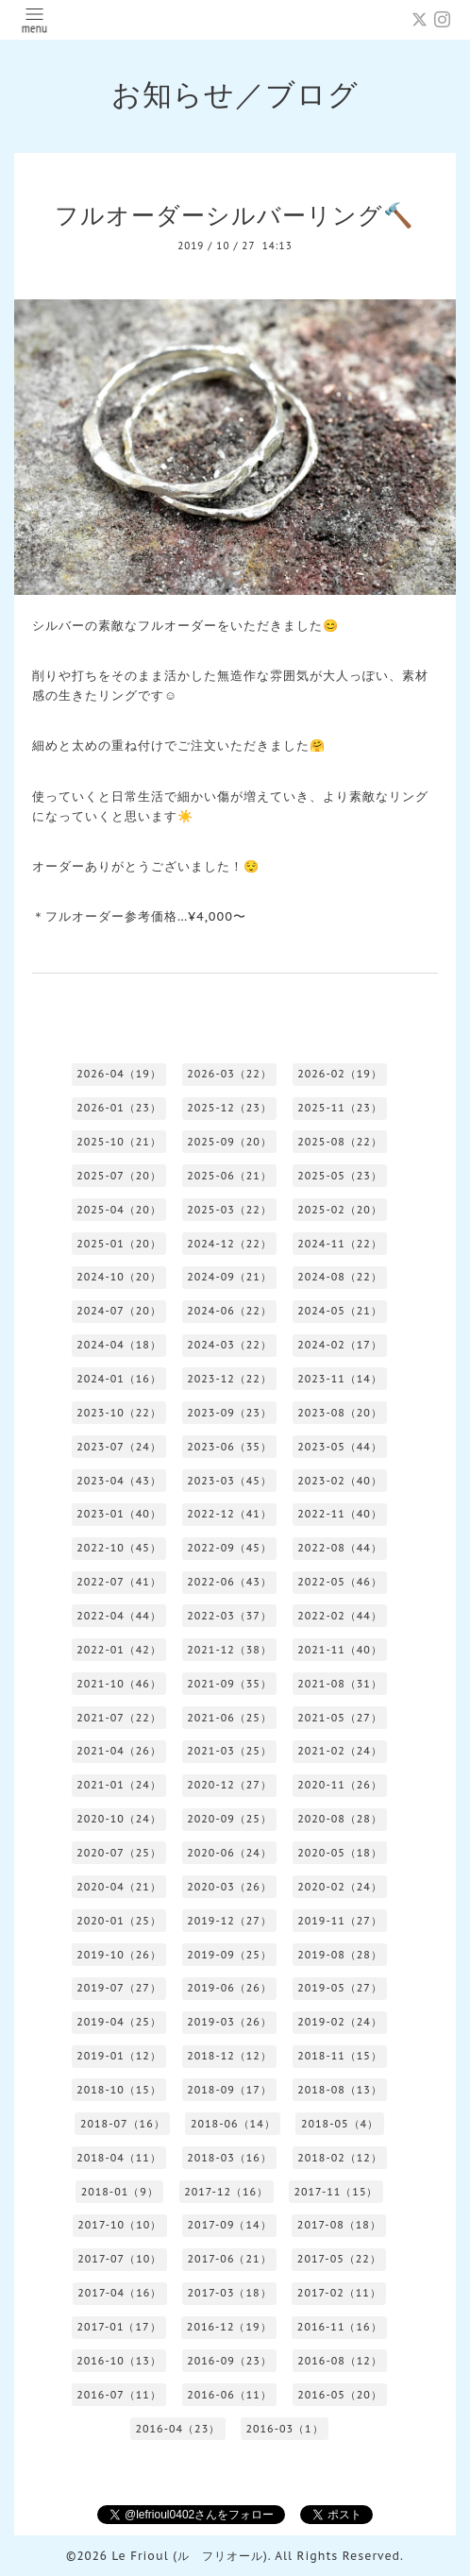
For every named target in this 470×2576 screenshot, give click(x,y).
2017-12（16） (226, 2191)
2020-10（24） (118, 1818)
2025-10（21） (118, 1141)
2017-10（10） (119, 2224)
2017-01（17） (119, 2326)
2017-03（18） (230, 2292)
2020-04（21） (118, 1886)
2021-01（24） (118, 1784)
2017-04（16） (119, 2292)
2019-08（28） (339, 1954)
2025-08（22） (339, 1141)
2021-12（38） (229, 1649)
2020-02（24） (339, 1886)
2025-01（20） (118, 1243)
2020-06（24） (229, 1852)
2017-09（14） (230, 2224)
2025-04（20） (118, 1209)
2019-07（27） (118, 1987)
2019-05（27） (339, 1987)
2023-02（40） (339, 1480)
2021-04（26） (118, 1750)
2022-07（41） (118, 1581)
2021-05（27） (339, 1717)
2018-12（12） (229, 2055)
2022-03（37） (229, 1615)
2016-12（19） (229, 2326)
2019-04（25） (118, 2021)
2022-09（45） (229, 1547)
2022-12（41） (229, 1513)
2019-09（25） (229, 1954)
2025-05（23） (339, 1175)
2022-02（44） (339, 1615)
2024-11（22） (339, 1243)
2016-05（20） (339, 2394)
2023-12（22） (229, 1378)
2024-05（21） (339, 1310)
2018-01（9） (120, 2191)
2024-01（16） (118, 1378)
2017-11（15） (336, 2191)
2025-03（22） (229, 1209)
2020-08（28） (339, 1818)
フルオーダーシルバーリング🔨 (234, 214)
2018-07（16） (122, 2123)
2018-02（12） (339, 2157)
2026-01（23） (118, 1107)
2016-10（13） (118, 2360)
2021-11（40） (339, 1649)
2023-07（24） (118, 1446)
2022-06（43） (229, 1581)
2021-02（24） (339, 1750)
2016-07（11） (118, 2394)
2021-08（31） (339, 1683)
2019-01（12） (118, 2055)
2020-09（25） (229, 1818)
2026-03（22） (229, 1073)
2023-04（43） (118, 1480)
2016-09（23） (229, 2360)
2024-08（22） (339, 1276)
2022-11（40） (339, 1513)
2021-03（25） (229, 1750)
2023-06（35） (229, 1446)
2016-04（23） (177, 2428)
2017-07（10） (119, 2258)
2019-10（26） (118, 1954)
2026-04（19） (118, 1073)
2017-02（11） (339, 2292)
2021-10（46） (118, 1683)
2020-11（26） (339, 1784)
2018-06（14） (233, 2123)
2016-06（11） (229, 2394)
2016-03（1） (284, 2428)
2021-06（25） (229, 1717)
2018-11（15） (339, 2055)
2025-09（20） (229, 1141)
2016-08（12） (339, 2360)
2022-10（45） (118, 1547)
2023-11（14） (339, 1378)
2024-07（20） (118, 1310)
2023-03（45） (229, 1480)
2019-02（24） (339, 2021)
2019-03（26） (229, 2021)
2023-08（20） (339, 1412)
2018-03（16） (229, 2157)
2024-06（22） (229, 1310)
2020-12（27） (229, 1784)
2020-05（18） (339, 1852)
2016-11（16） (339, 2326)
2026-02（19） (339, 1073)
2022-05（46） (339, 1581)
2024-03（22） (229, 1344)
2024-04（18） (118, 1344)
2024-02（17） (339, 1344)
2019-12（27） (229, 1920)
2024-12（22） (229, 1243)
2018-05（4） (339, 2123)
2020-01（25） (118, 1920)
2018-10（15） (118, 2089)
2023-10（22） (118, 1412)
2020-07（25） (118, 1852)
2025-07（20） (118, 1175)
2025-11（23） (339, 1107)
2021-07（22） (118, 1717)
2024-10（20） (118, 1276)
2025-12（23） (229, 1107)
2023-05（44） (339, 1446)
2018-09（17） (229, 2089)
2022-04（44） (118, 1615)
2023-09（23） (229, 1412)
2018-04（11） (118, 2157)
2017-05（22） (339, 2258)
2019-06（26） (229, 1987)
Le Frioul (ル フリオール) (189, 2556)
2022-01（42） (118, 1649)
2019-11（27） (339, 1920)
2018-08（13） (339, 2089)
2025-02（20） (339, 1209)
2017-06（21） (230, 2258)
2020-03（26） (229, 1886)
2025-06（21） (229, 1175)
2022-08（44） (339, 1547)
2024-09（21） (229, 1276)
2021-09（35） (229, 1683)
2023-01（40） (118, 1513)
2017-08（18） (339, 2224)
